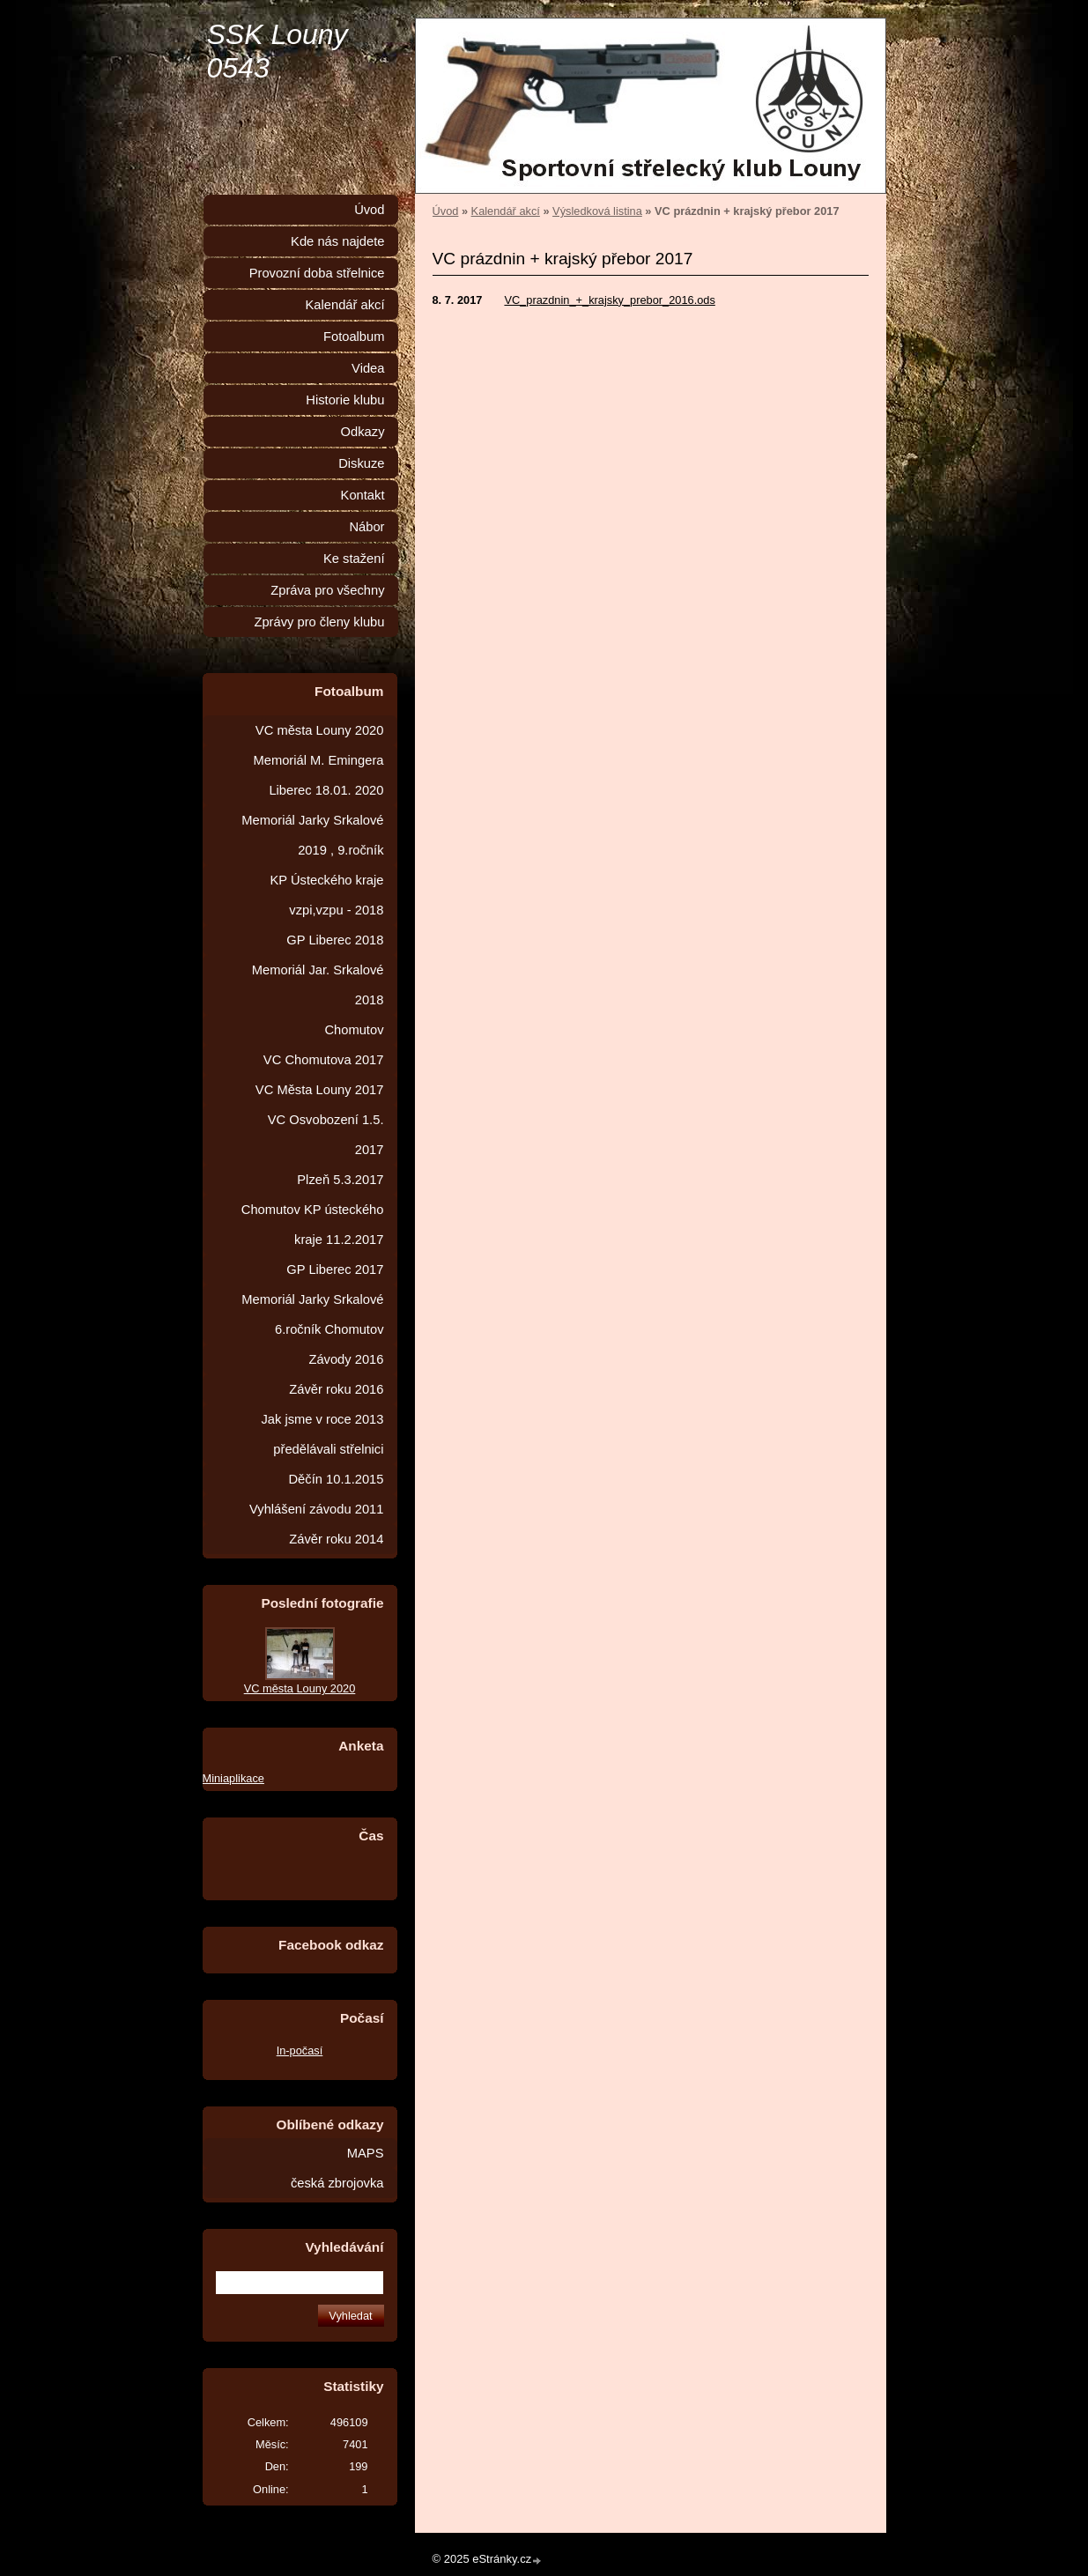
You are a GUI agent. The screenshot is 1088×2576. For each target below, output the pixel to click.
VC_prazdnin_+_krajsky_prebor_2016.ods (609, 300)
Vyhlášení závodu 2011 (316, 1509)
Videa (368, 368)
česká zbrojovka (337, 2183)
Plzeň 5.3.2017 (340, 1180)
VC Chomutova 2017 (323, 1060)
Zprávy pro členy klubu (319, 622)
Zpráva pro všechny (327, 590)
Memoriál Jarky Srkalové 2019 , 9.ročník (312, 835)
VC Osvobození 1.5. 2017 (326, 1135)
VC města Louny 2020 (319, 730)
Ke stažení (354, 558)
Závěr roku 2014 (336, 1539)
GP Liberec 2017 (334, 1269)
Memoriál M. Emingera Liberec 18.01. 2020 (318, 775)
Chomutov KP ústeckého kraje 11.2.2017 (312, 1225)
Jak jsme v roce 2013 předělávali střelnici (322, 1434)
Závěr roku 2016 (336, 1389)
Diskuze (361, 463)
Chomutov (353, 1030)
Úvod (446, 211)
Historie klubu (345, 400)
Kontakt (363, 495)
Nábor (366, 527)
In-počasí (300, 2050)
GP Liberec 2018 (334, 940)
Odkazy (363, 432)
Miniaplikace (233, 1778)
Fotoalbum (354, 336)
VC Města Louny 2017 (319, 1090)
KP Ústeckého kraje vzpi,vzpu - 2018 (327, 895)
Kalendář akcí (505, 211)
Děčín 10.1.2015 (335, 1479)
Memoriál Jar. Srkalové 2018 (318, 985)
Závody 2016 (345, 1359)
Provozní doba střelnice (317, 273)
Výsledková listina (597, 211)
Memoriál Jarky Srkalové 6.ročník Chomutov (312, 1314)
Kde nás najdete (337, 241)
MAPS (365, 2153)
